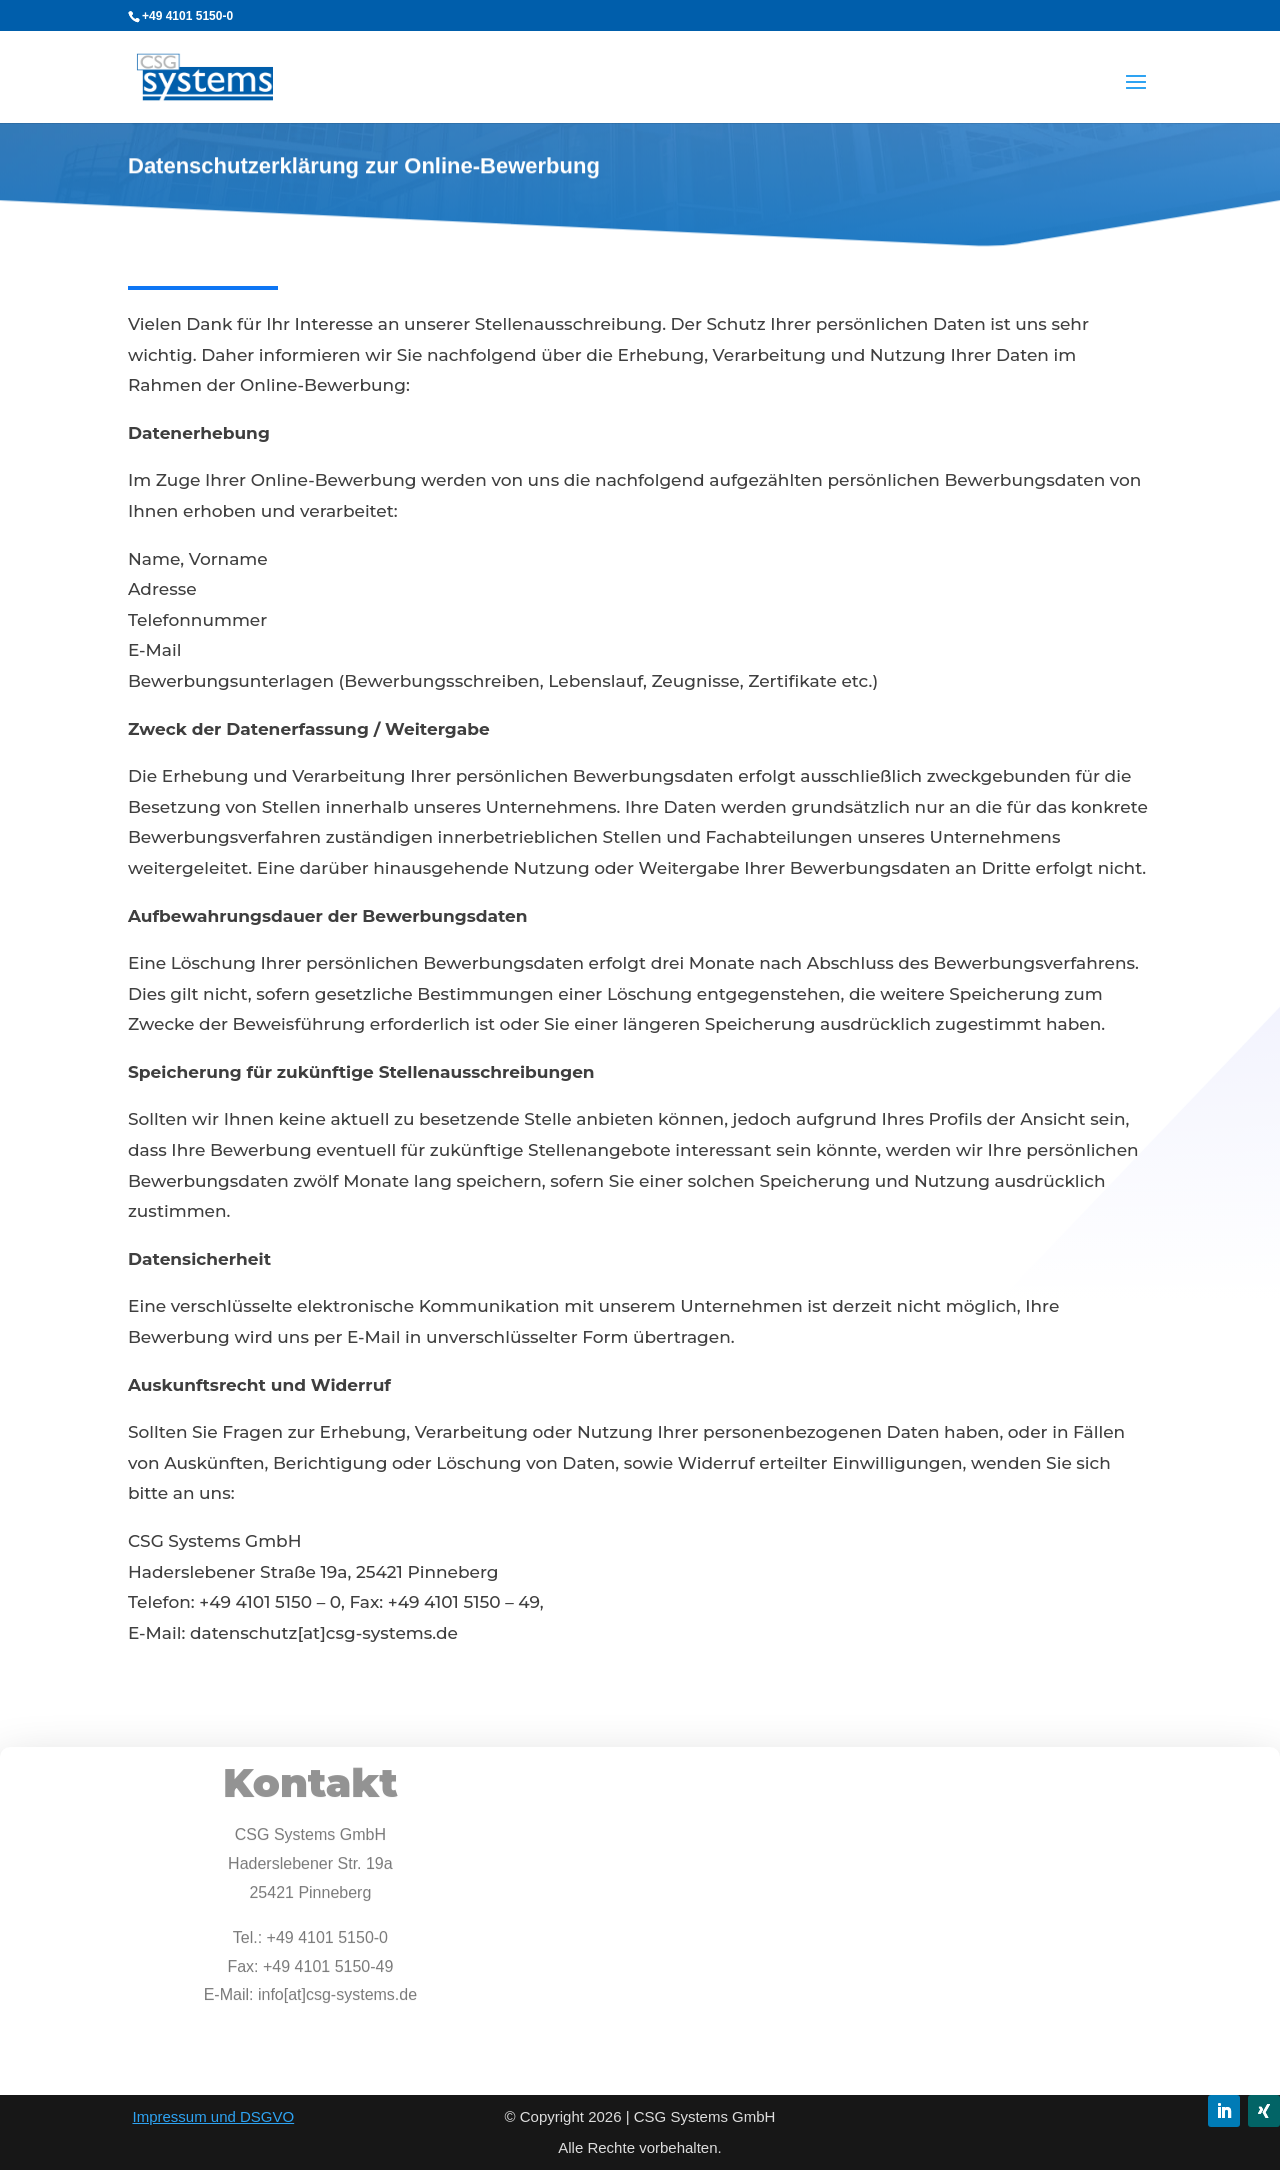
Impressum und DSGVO (213, 2116)
